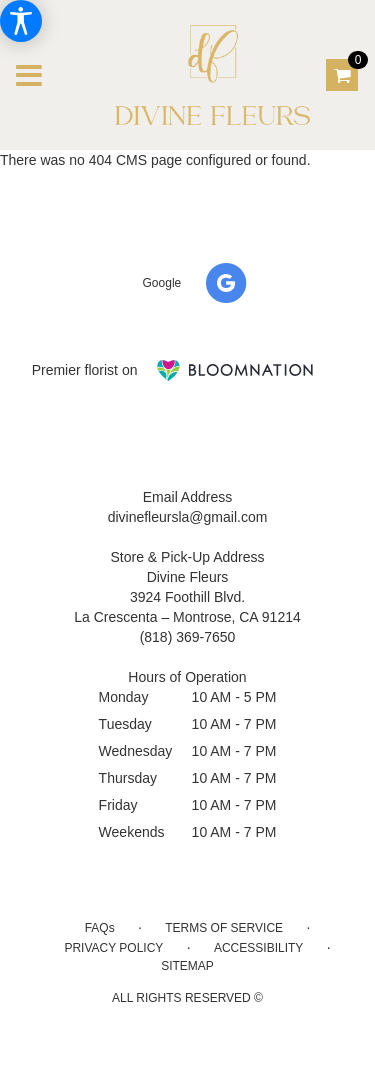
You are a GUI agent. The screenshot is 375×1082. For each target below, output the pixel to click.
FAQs (100, 928)
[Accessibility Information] (21, 21)
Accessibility (258, 948)
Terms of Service (224, 928)
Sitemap (187, 966)
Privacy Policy (113, 948)
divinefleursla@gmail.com (188, 517)
